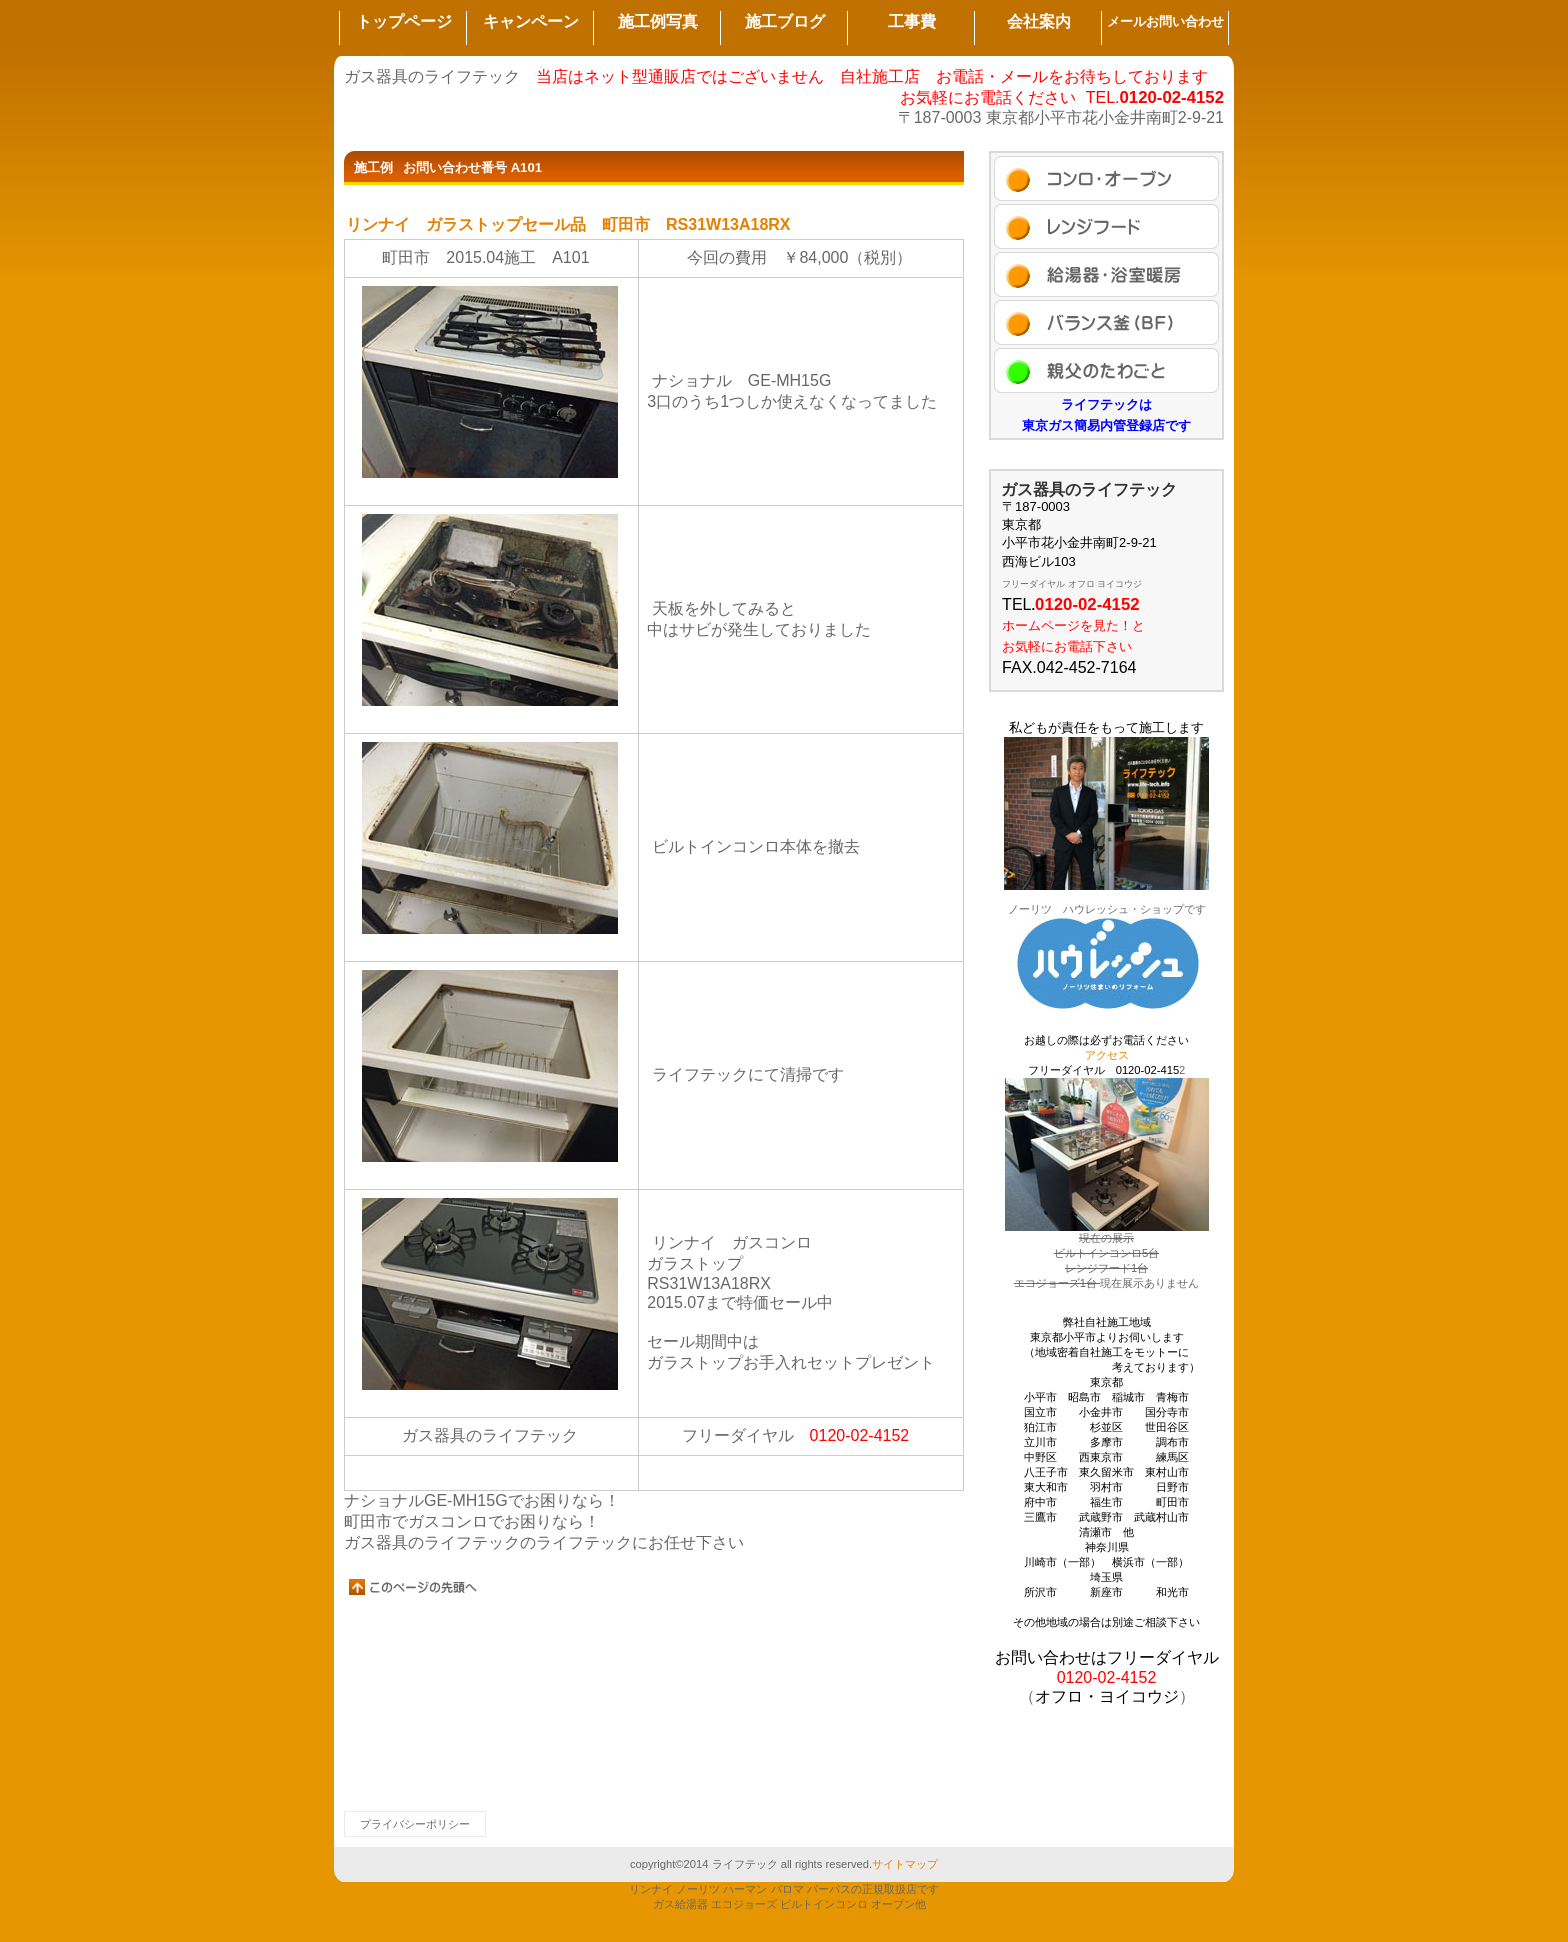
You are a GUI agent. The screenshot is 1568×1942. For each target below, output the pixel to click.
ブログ (1106, 322)
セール (1106, 226)
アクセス (1106, 370)
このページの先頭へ (414, 1587)
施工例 (1106, 178)
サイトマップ (905, 1864)
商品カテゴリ (1106, 274)
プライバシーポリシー (415, 1824)
